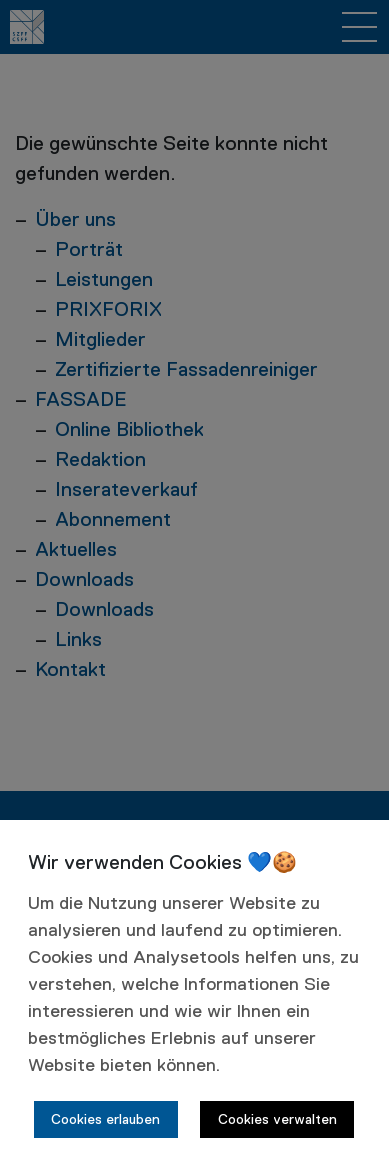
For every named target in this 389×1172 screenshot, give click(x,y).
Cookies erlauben (105, 1120)
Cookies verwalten (277, 1120)
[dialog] (194, 996)
